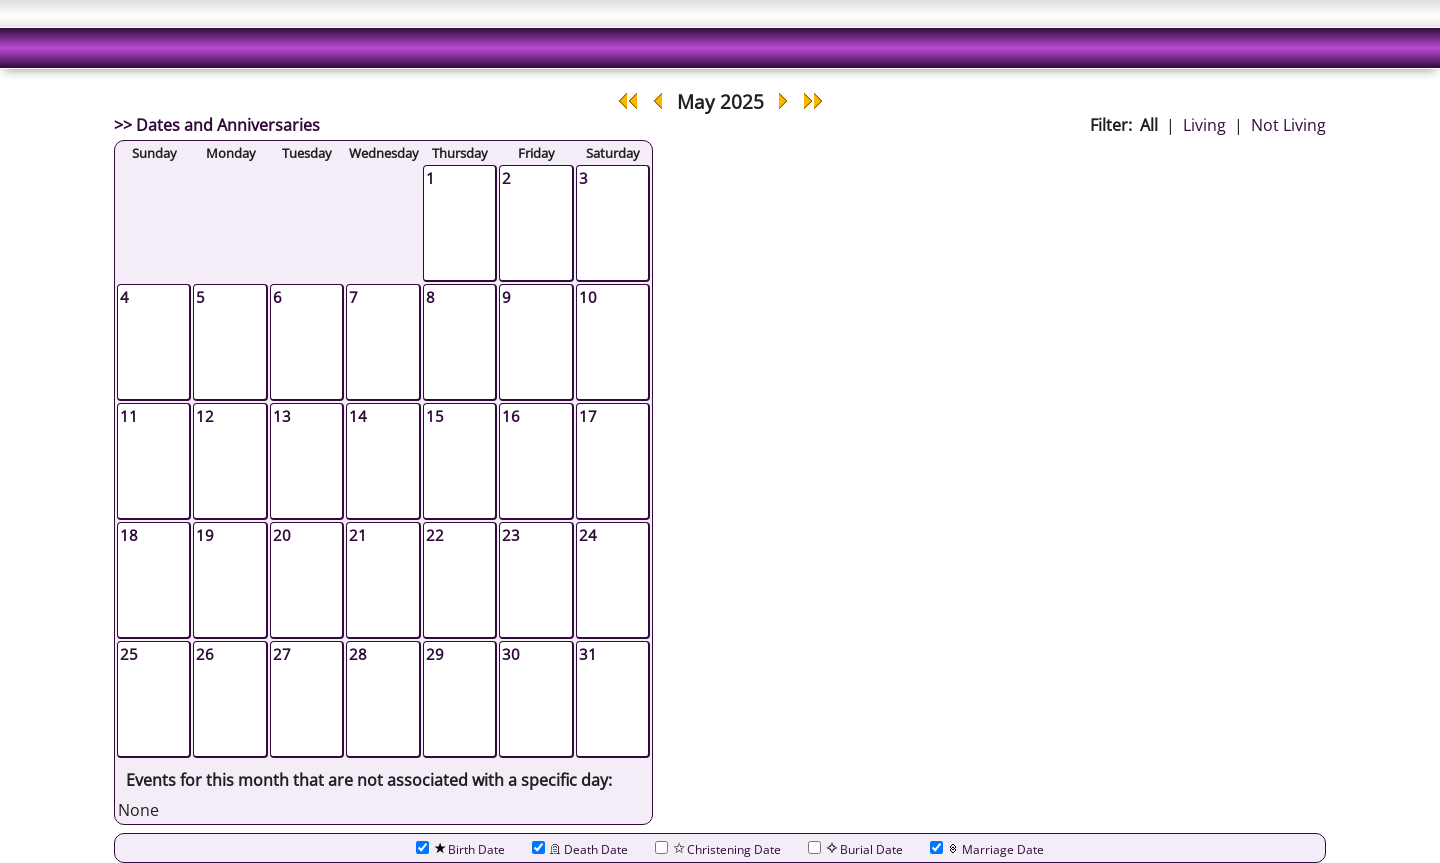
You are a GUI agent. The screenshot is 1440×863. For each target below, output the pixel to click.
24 (588, 535)
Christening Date (718, 849)
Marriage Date (987, 849)
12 (205, 416)
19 (205, 535)
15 (435, 416)
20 (282, 535)
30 (511, 654)
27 (282, 654)
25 (129, 654)
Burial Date (855, 849)
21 (358, 535)
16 (511, 416)
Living (1204, 125)
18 (129, 535)
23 (511, 535)
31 (588, 654)
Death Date (580, 849)
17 (588, 416)
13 (282, 416)
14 (358, 416)
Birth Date (460, 849)
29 (435, 654)
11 (129, 416)
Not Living (1288, 125)
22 (435, 535)
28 (358, 654)
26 (205, 654)
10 (588, 297)
